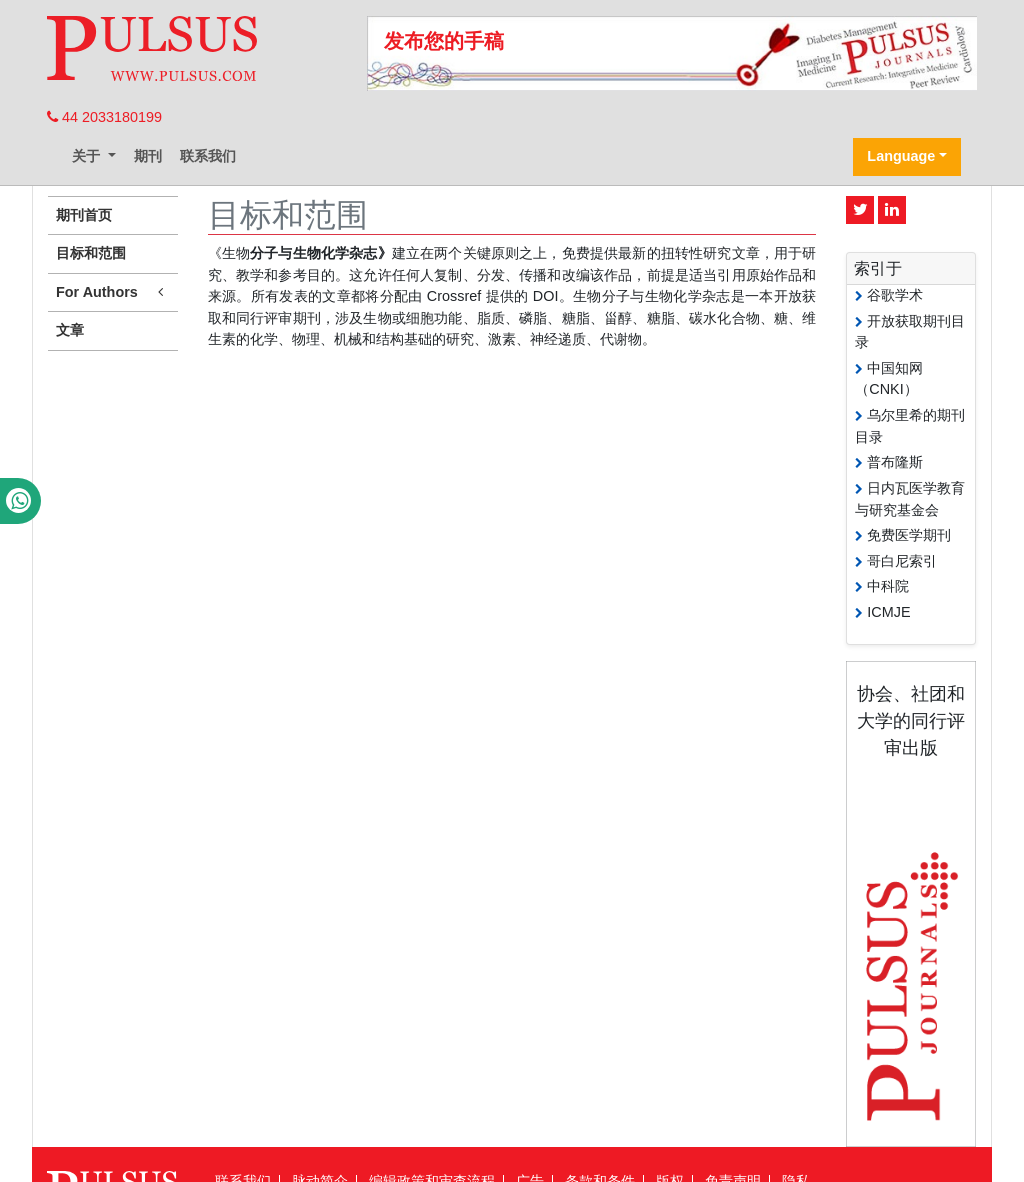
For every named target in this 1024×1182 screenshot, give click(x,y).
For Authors (113, 292)
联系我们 (208, 156)
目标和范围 (91, 253)
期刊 (148, 156)
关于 (88, 156)
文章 (70, 330)
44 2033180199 (104, 117)
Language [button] (901, 156)
